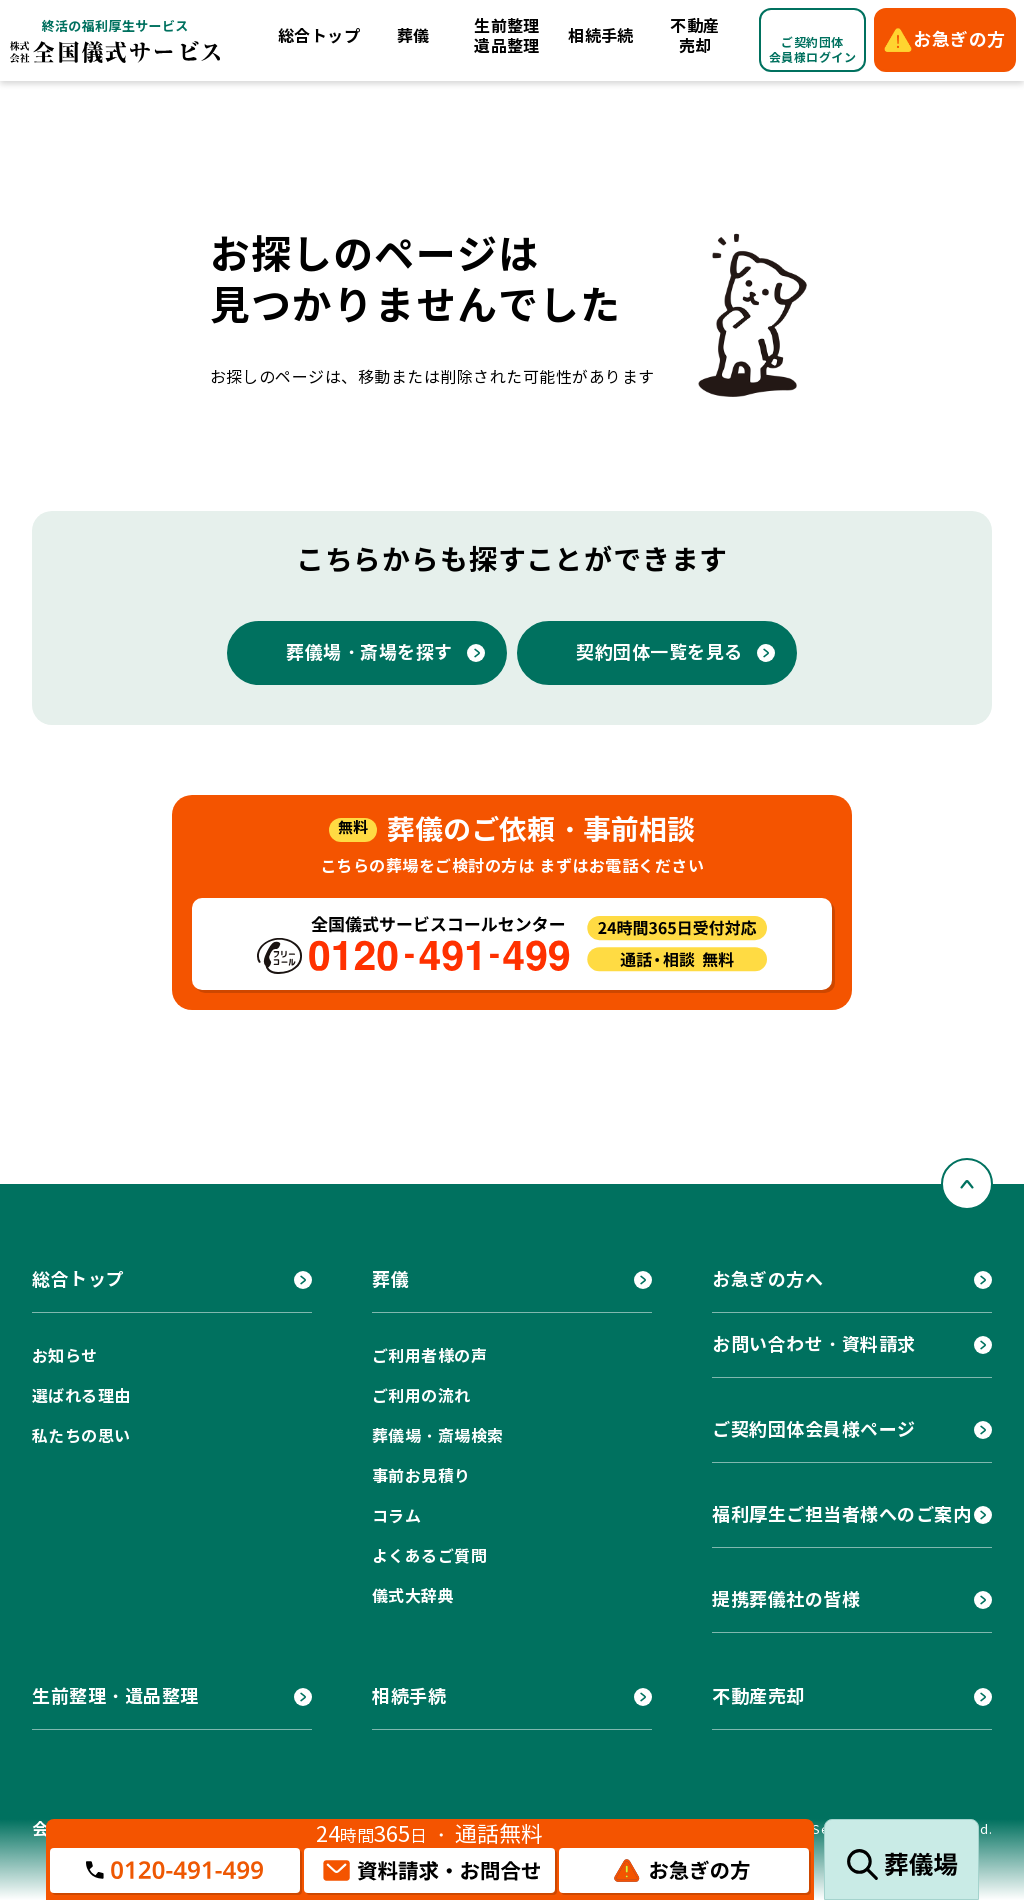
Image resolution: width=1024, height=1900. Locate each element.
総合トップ (319, 36)
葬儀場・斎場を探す (369, 652)
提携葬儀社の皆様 (786, 1599)
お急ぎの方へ (767, 1279)
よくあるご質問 (429, 1556)
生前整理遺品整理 (507, 36)
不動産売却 (694, 36)
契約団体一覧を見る (659, 652)
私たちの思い (81, 1436)
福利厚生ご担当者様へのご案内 (842, 1514)
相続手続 (601, 36)
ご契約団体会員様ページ (814, 1429)
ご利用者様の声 (429, 1356)
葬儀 (413, 36)
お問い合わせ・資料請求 (814, 1344)
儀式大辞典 (413, 1596)
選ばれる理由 (81, 1396)
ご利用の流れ (421, 1396)
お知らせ (65, 1356)
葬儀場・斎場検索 (438, 1436)
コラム (396, 1516)
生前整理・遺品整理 (115, 1696)
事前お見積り (421, 1476)
